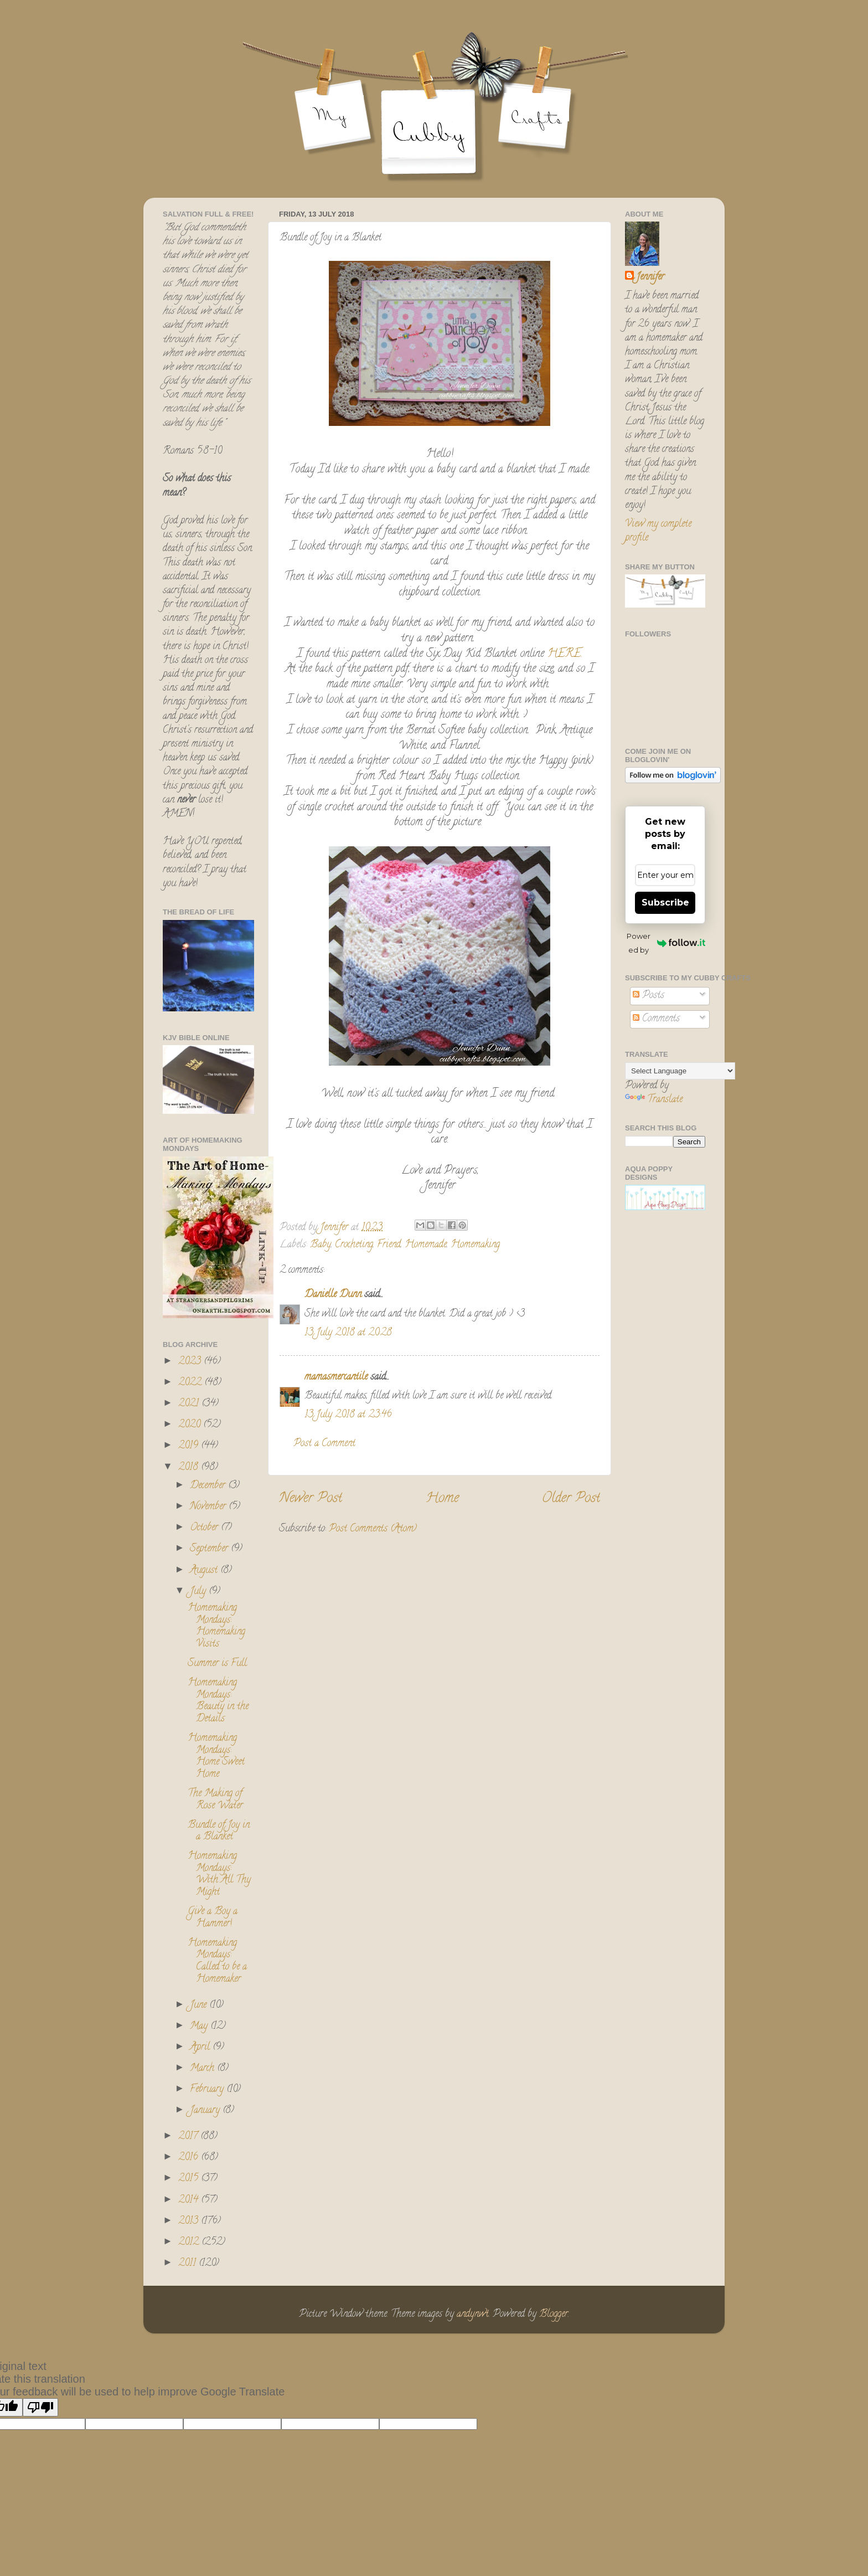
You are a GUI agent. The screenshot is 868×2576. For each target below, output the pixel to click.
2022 (191, 1383)
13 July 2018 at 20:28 (348, 1333)
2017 (189, 2137)
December (209, 1486)
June (199, 2005)
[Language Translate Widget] (680, 1070)
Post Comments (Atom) (373, 1529)
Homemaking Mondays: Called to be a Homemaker (217, 1961)
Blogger (553, 2314)
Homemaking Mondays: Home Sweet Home (216, 1756)
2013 (189, 2221)
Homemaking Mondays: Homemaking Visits (216, 1626)
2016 (189, 2158)
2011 (188, 2263)
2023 (191, 1362)
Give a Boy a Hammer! (212, 1918)
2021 (190, 1404)
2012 (190, 2242)
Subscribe (665, 902)
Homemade (426, 1245)
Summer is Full (217, 1664)
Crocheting (354, 1245)
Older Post (571, 1499)
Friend (389, 1245)
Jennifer (650, 278)
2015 (189, 2179)
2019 (189, 1446)
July (199, 1592)
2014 (189, 2200)
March (203, 2068)
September (210, 1549)
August (205, 1570)
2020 (190, 1425)
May (200, 2026)
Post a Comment (324, 1444)
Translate (654, 1100)
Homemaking (475, 1245)
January (206, 2111)
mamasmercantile (336, 1377)
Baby (320, 1245)
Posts (648, 996)
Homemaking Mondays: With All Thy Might (219, 1874)
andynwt (473, 2314)
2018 (189, 1467)
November (209, 1507)
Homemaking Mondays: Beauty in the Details (218, 1701)
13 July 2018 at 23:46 (348, 1415)
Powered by (666, 943)
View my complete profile (658, 531)
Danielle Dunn (332, 1295)
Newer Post (310, 1499)
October (205, 1528)
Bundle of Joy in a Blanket (219, 1831)
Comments (656, 1019)
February (208, 2089)
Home (442, 1499)
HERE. (563, 654)
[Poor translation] (40, 2407)
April (201, 2047)
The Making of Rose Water (215, 1800)
